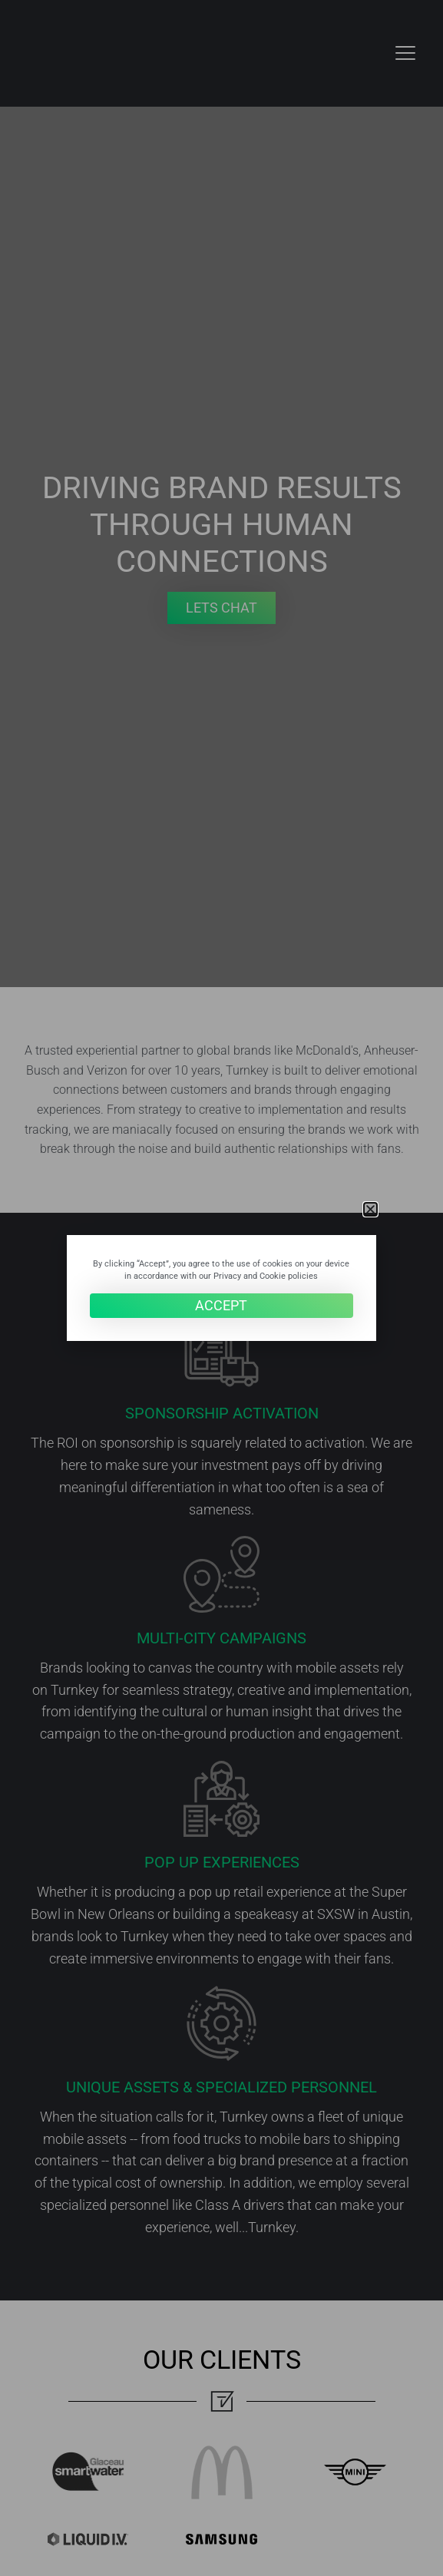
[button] (370, 1209)
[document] (221, 1288)
